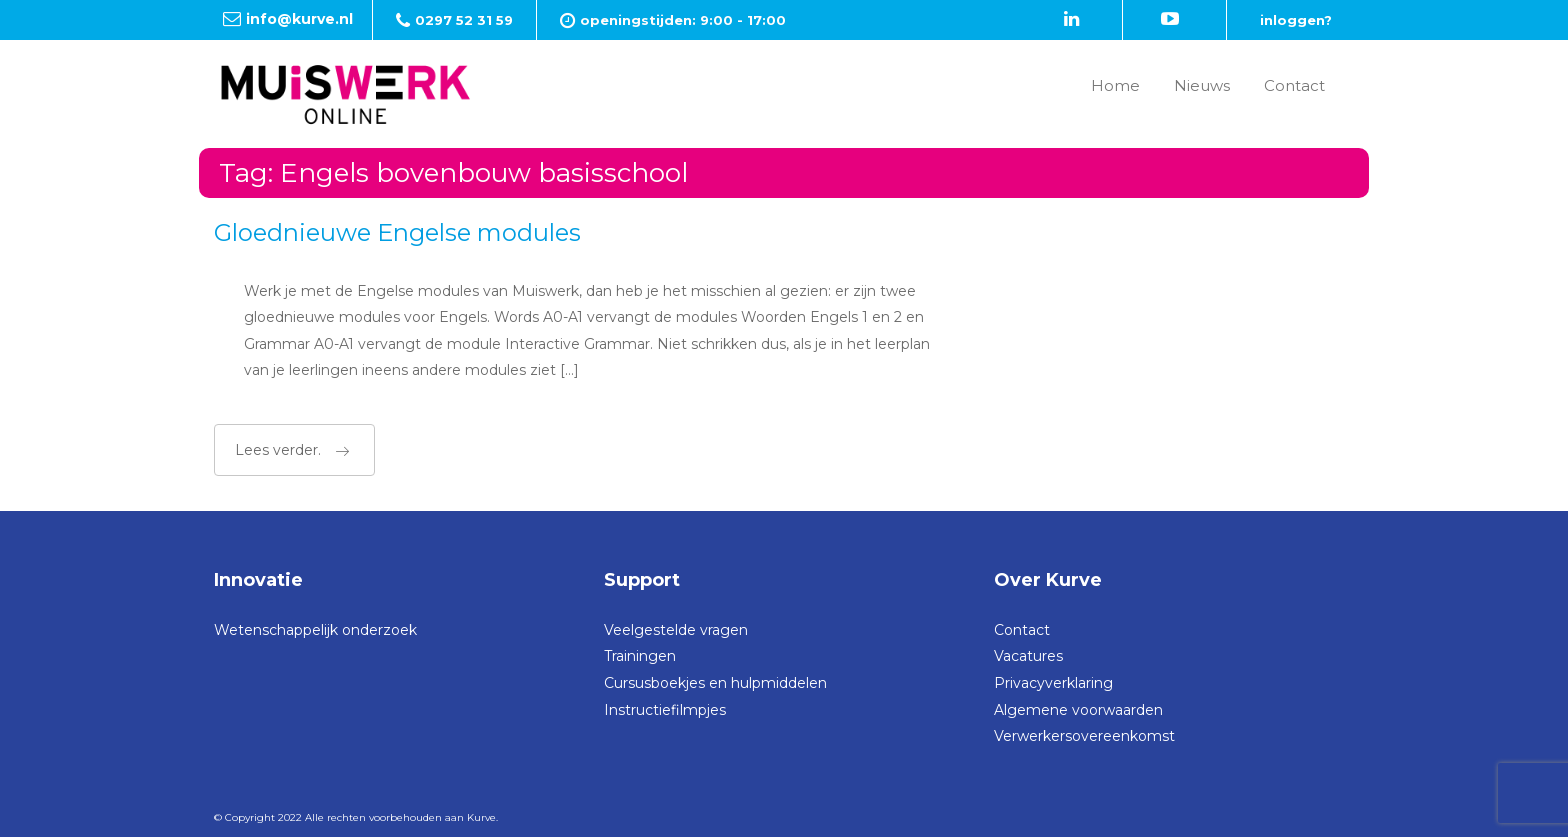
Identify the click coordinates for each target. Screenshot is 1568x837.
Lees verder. (292, 450)
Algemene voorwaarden (1078, 710)
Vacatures (1028, 656)
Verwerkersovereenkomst (1084, 736)
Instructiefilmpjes (665, 710)
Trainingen (640, 656)
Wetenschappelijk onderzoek (315, 630)
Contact (1294, 85)
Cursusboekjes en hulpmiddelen (715, 683)
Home (1115, 85)
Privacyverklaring (1053, 683)
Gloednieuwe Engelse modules (397, 232)
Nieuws (1202, 85)
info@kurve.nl (299, 19)
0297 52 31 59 (464, 20)
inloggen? (1296, 20)
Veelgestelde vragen (676, 630)
